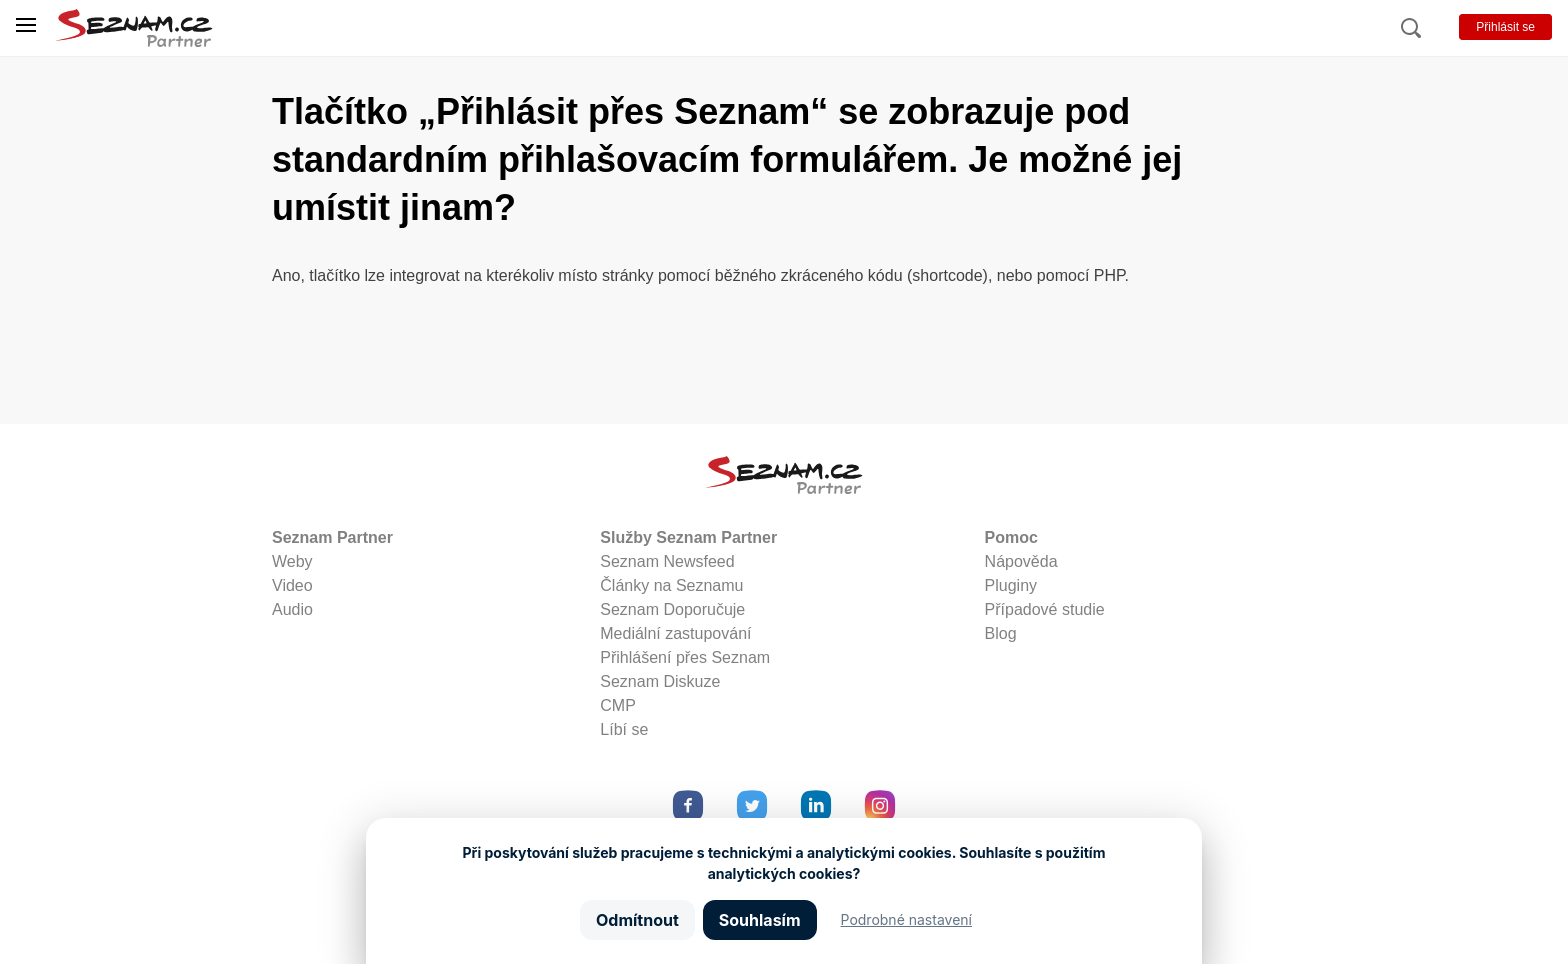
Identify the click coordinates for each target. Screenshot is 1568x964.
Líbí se (624, 729)
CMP (618, 705)
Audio (292, 609)
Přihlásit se (1505, 27)
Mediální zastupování (675, 633)
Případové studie (1045, 609)
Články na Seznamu (671, 585)
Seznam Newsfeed (667, 561)
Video (292, 585)
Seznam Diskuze (660, 681)
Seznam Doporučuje (672, 609)
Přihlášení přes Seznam (685, 657)
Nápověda (1021, 561)
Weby (292, 561)
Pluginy (1011, 585)
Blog (1001, 633)
